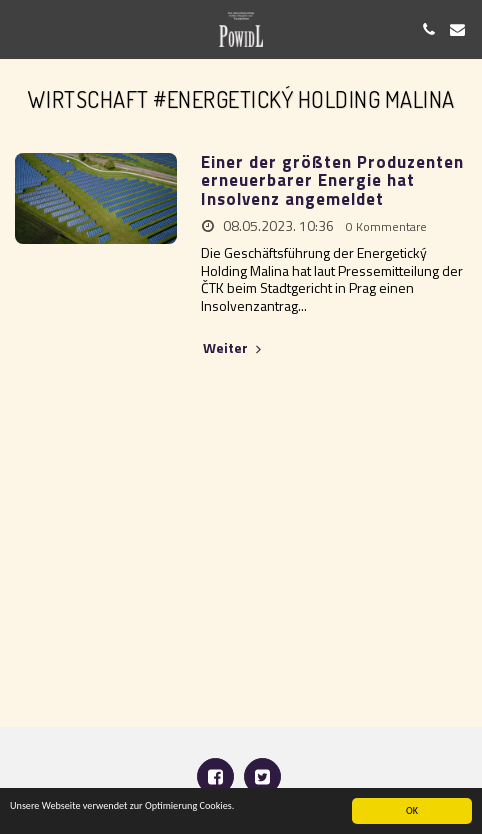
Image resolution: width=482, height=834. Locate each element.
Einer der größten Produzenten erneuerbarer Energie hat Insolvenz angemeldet (332, 180)
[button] (22, 28)
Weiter (234, 348)
